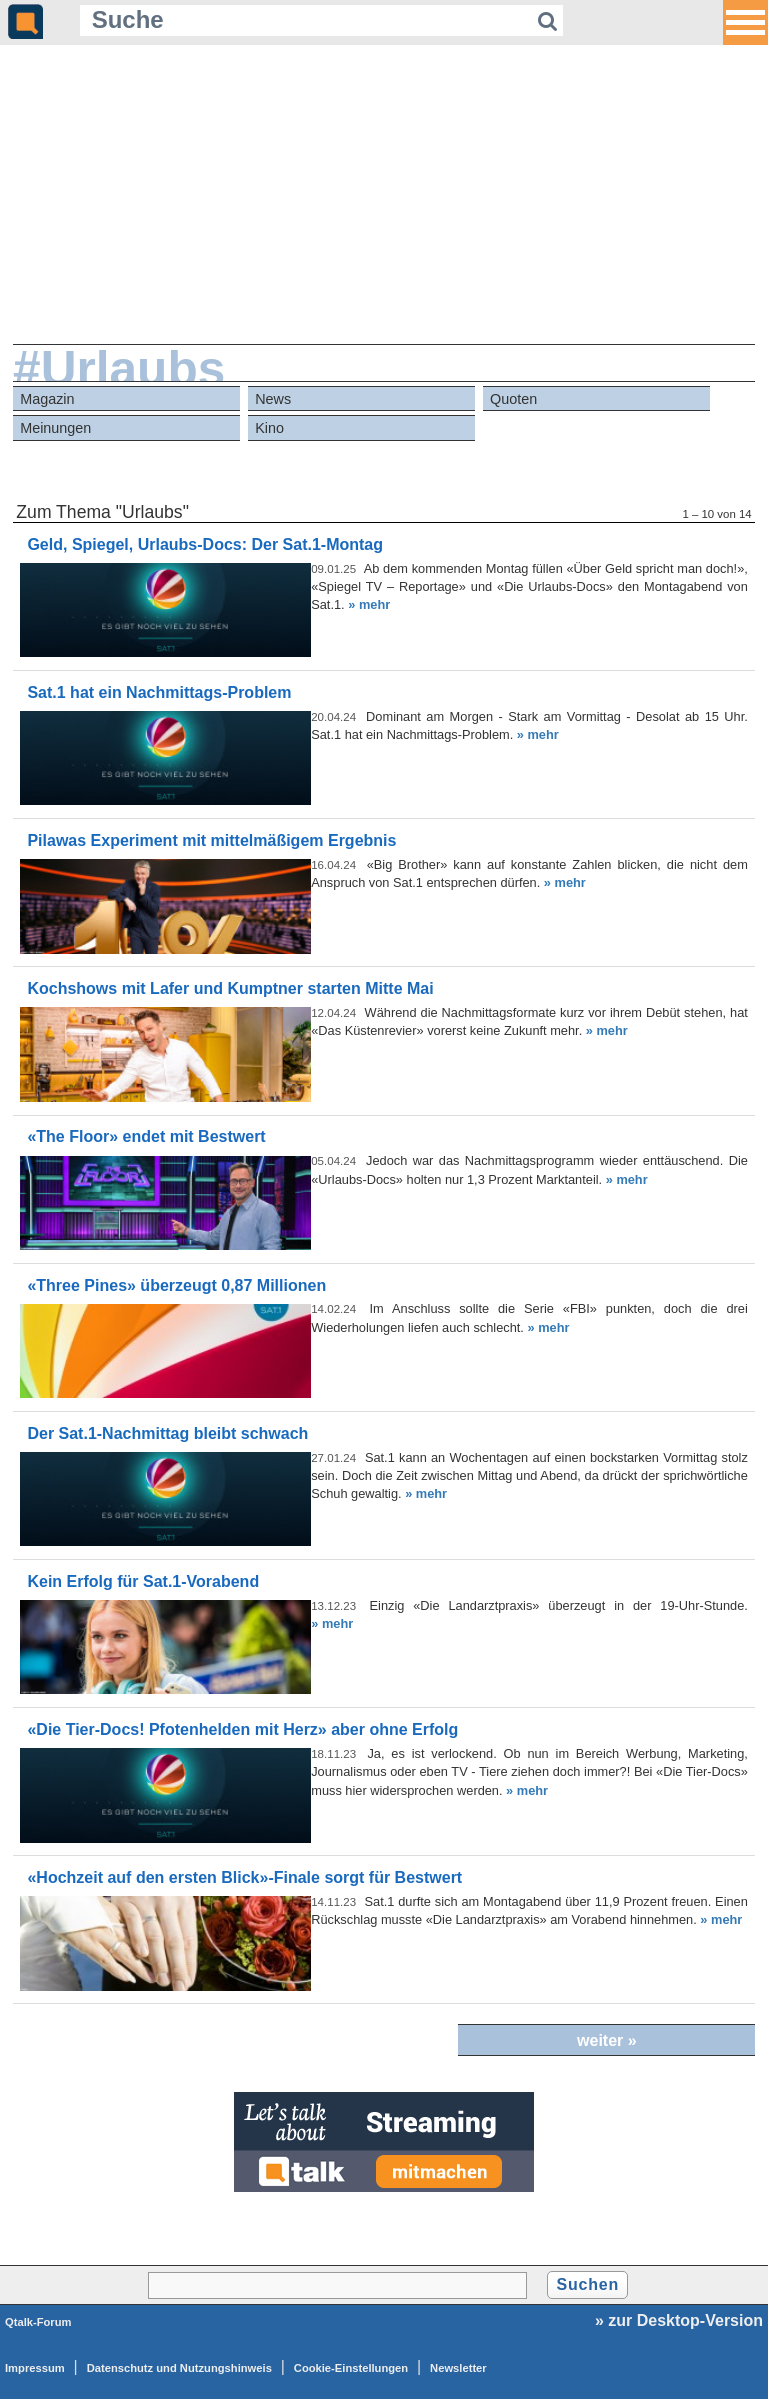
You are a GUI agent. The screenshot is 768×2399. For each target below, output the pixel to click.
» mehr (369, 604)
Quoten (513, 399)
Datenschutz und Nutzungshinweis (179, 2368)
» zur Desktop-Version (679, 2320)
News (273, 399)
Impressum (35, 2368)
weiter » (607, 2040)
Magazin (47, 399)
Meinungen (55, 428)
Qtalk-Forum (38, 2322)
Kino (269, 428)
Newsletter (458, 2368)
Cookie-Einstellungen (351, 2368)
